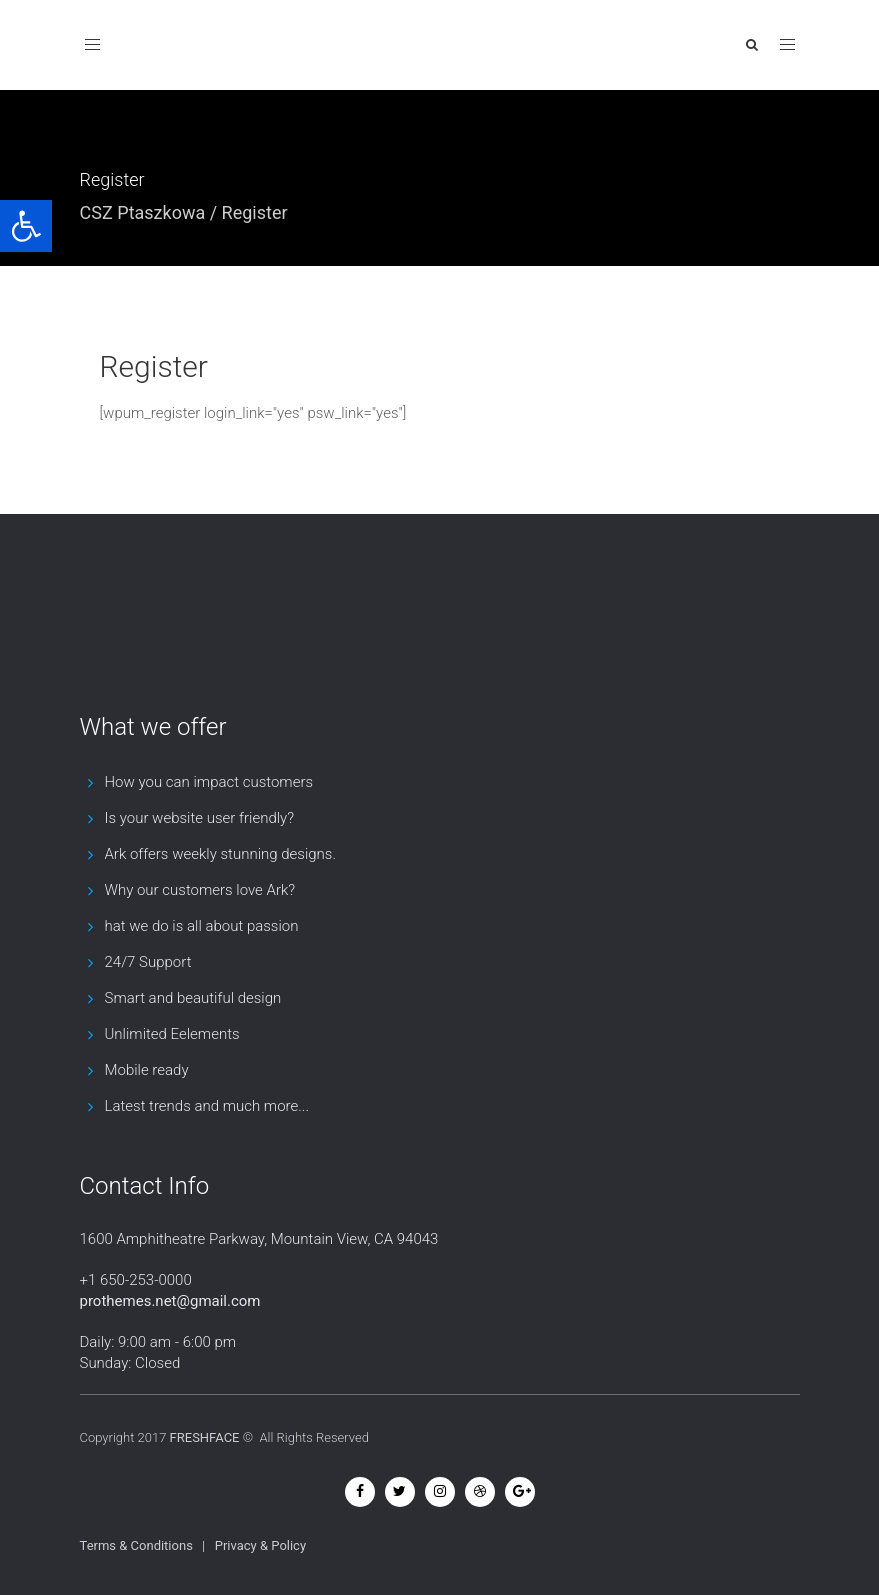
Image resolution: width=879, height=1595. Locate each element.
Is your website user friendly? (200, 818)
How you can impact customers (209, 782)
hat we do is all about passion (202, 926)
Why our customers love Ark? (200, 890)
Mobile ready (147, 1070)
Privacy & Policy (260, 1545)
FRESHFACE (205, 1437)
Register (154, 366)
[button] (26, 226)
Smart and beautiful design (193, 998)
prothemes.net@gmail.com (170, 1301)
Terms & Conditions (136, 1545)
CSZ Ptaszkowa (143, 212)
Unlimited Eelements (172, 1034)
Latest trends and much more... (207, 1106)
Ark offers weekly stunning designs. (221, 854)
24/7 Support (148, 962)
